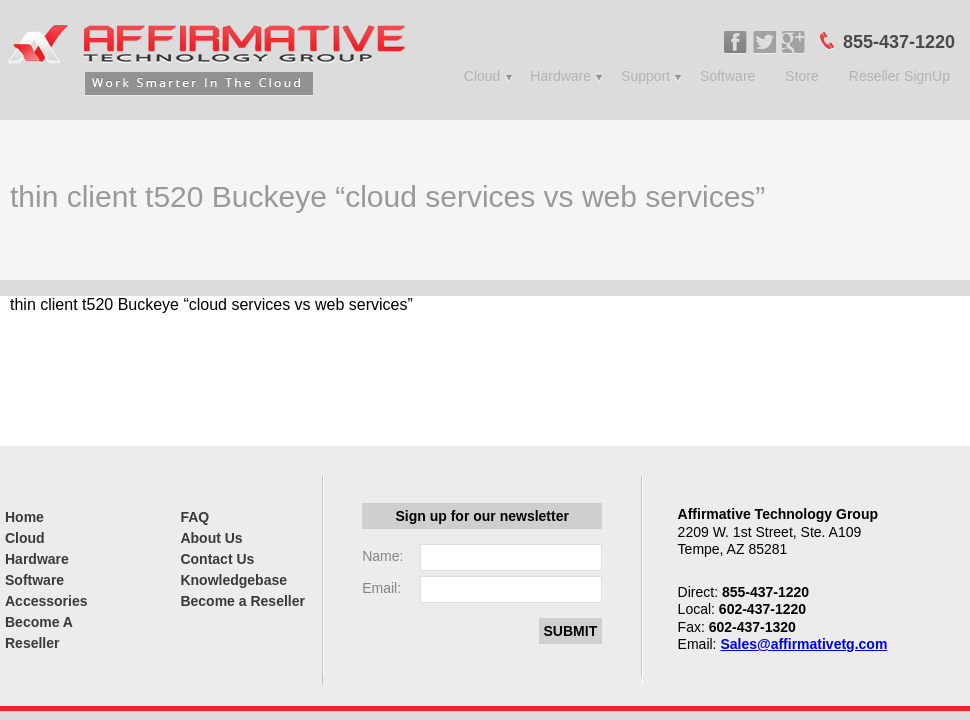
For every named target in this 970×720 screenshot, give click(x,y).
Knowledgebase (233, 580)
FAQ (194, 517)
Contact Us (217, 559)
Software (727, 76)
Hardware (560, 76)
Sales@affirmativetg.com (803, 644)
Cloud (482, 76)
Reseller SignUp (899, 76)
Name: (382, 556)
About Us (211, 538)
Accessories (46, 601)
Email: (381, 588)
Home (24, 517)
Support (645, 76)
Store (801, 76)
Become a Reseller (242, 601)
